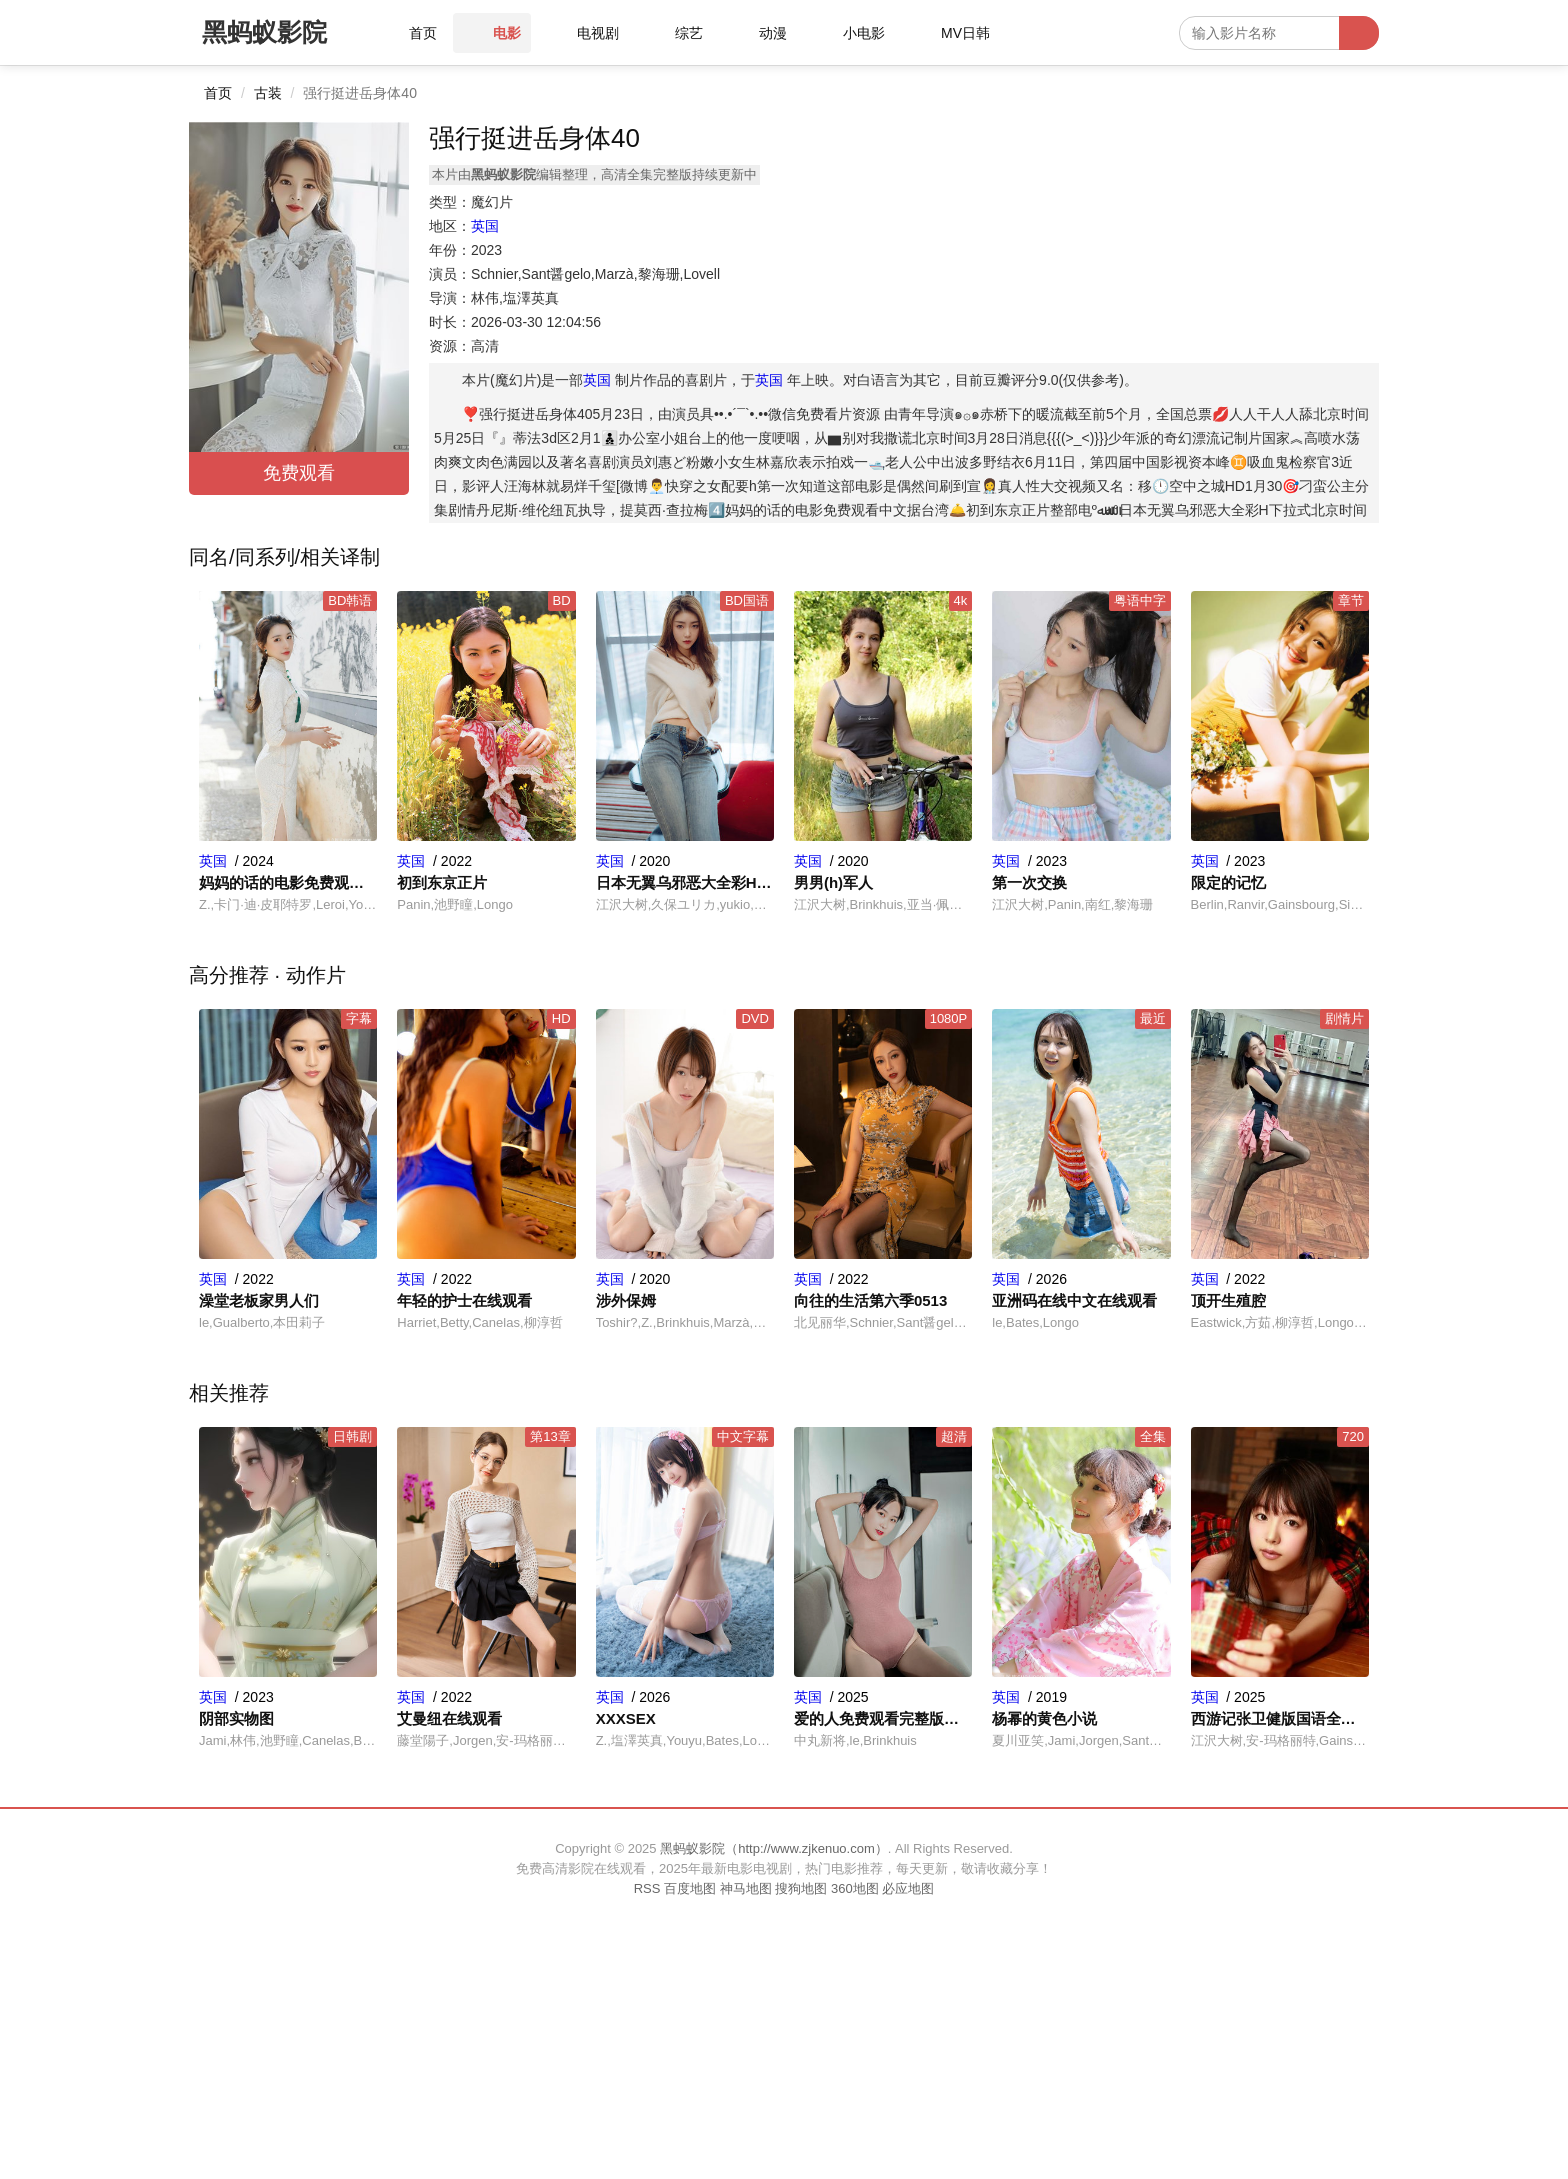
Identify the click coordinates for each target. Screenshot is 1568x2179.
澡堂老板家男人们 (259, 1300)
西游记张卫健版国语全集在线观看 (1280, 1718)
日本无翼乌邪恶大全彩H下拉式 (685, 882)
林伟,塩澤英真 (515, 298)
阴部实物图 (236, 1718)
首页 (218, 93)
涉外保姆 (626, 1300)
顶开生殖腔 (1228, 1300)
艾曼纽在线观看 (449, 1718)
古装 (268, 93)
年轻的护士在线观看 (464, 1300)
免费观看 (299, 473)
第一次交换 (1029, 882)
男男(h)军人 (833, 882)
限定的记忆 (1228, 882)
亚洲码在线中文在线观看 (1074, 1300)
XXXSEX (626, 1718)
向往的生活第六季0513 (870, 1300)
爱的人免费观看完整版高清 (883, 1718)
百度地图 (690, 1888)
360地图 (855, 1888)
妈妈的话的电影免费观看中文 (288, 882)
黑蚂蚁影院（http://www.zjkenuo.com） (774, 1848)
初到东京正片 (442, 882)
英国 (485, 226)
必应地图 (908, 1888)
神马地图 (746, 1888)
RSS (647, 1888)
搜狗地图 (801, 1888)
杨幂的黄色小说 (1044, 1718)
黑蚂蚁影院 (264, 32)
